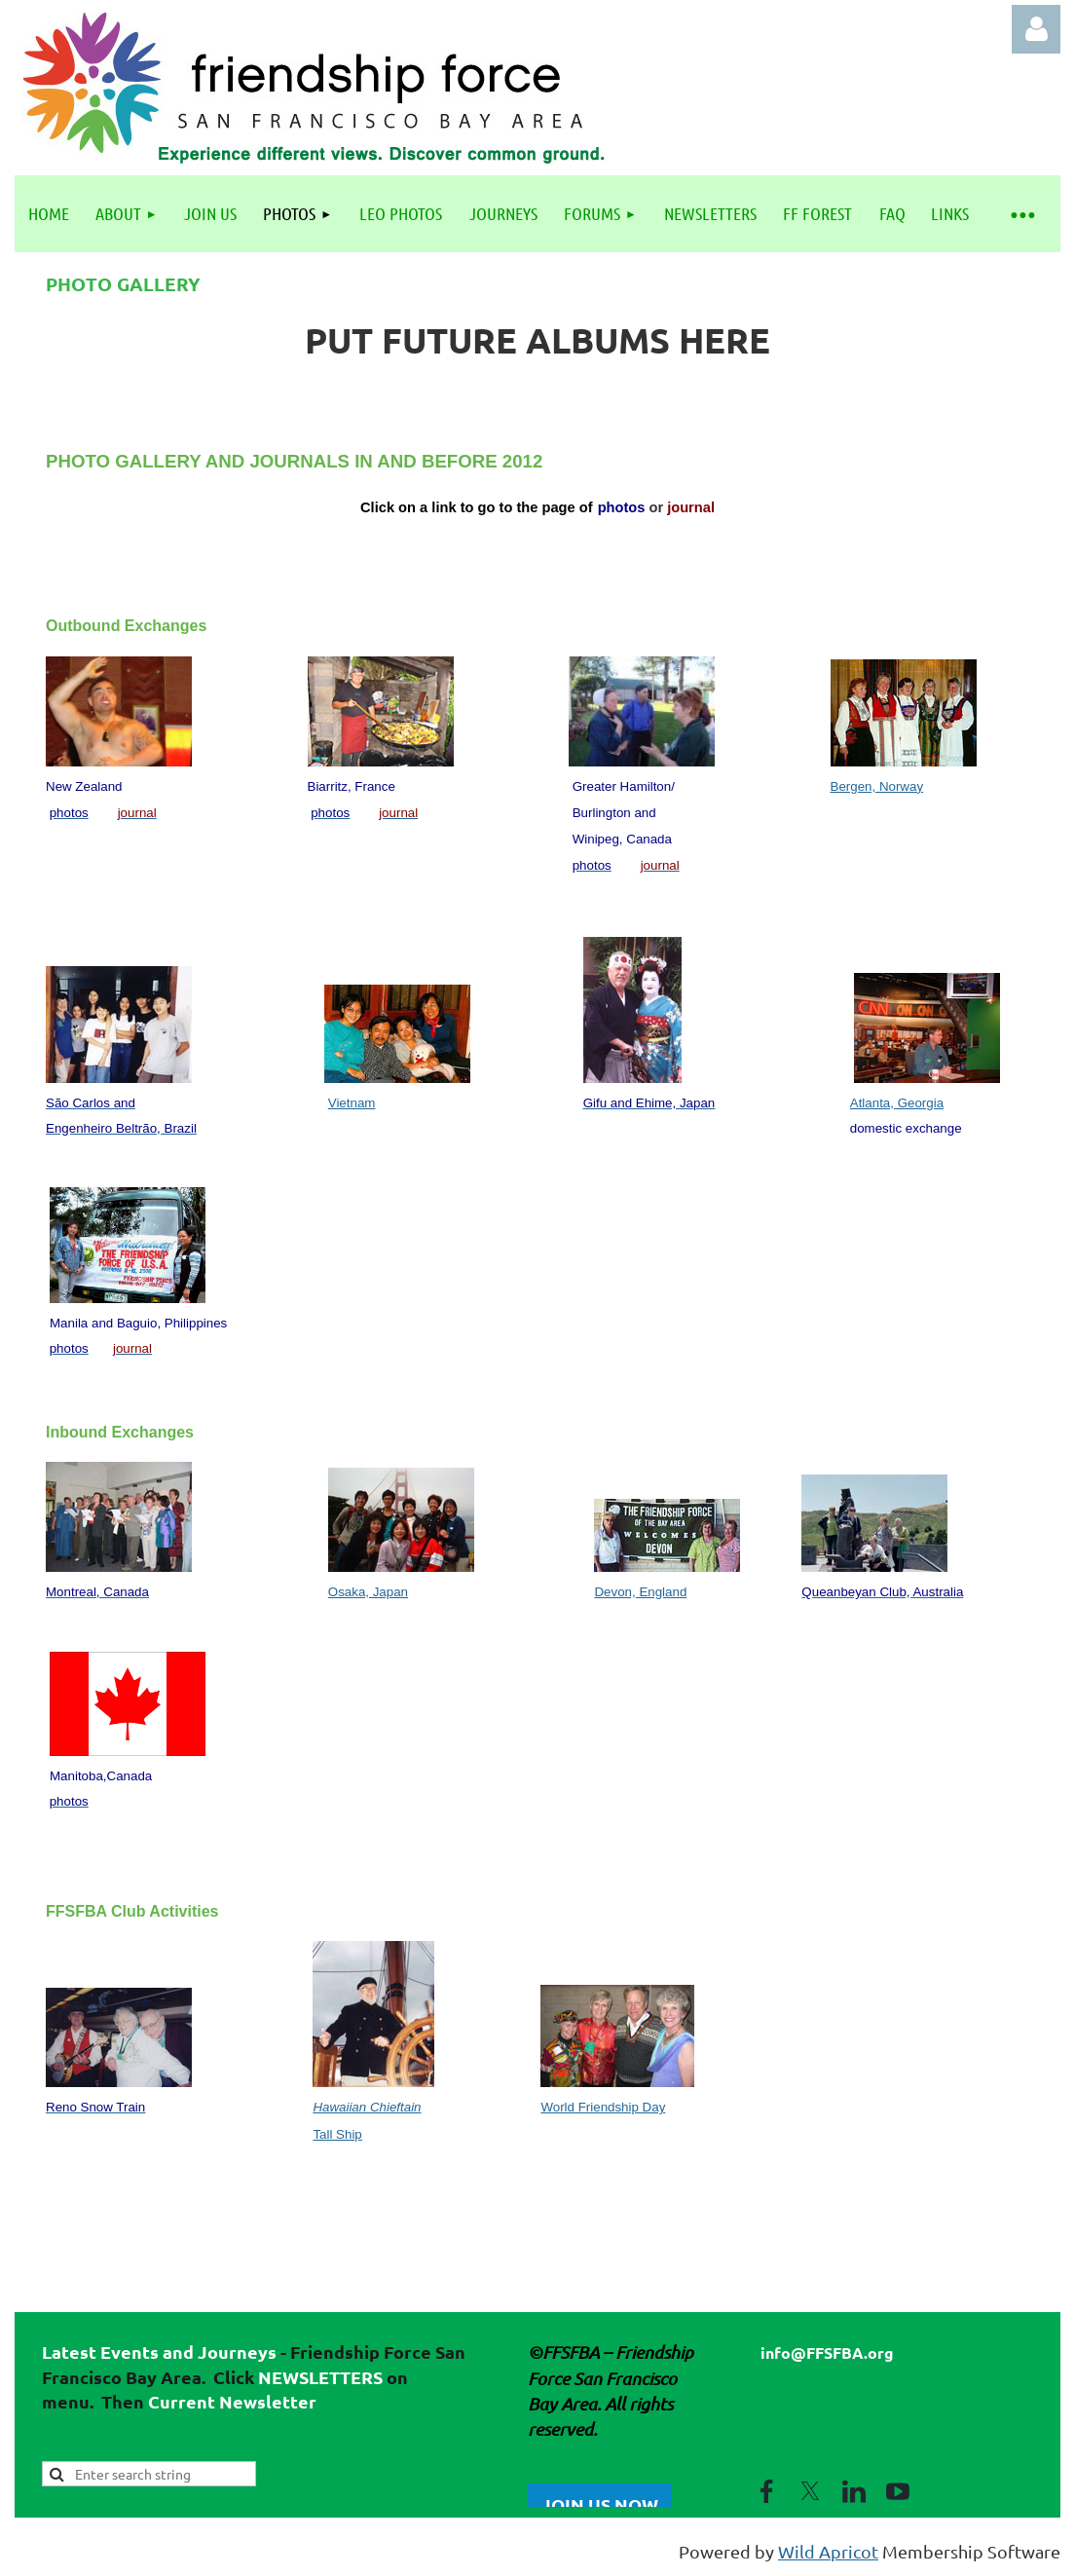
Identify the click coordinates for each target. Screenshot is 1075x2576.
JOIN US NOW (599, 2504)
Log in (1036, 29)
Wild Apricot (828, 2551)
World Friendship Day (602, 2107)
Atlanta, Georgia (897, 1103)
